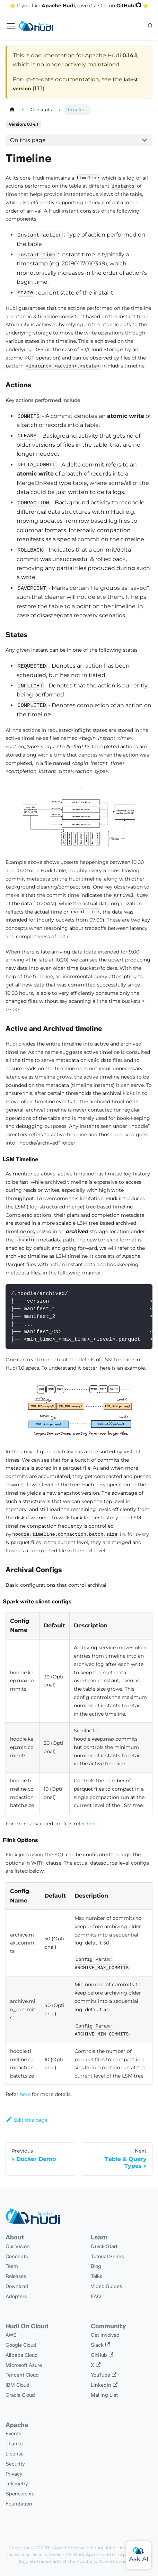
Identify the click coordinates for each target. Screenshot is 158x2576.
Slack (100, 2345)
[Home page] (12, 109)
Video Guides (106, 2286)
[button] (150, 26)
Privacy (14, 2474)
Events (13, 2433)
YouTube (103, 2375)
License (15, 2454)
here (92, 1823)
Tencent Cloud (22, 2375)
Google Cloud (21, 2345)
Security (15, 2464)
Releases (16, 2276)
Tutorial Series (107, 2256)
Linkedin (104, 2385)
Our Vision (18, 2246)
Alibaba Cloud (22, 2355)
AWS (11, 2335)
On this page (28, 140)
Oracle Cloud (20, 2395)
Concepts (17, 2256)
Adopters (16, 2296)
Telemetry (17, 2483)
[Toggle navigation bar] (11, 26)
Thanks (14, 2444)
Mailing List (104, 2395)
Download (17, 2286)
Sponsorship (20, 2494)
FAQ (96, 2296)
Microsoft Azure (24, 2365)
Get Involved (105, 2335)
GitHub (102, 2355)
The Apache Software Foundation (80, 2547)
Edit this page (26, 2120)
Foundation (19, 2504)
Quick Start (104, 2246)
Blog (96, 2266)
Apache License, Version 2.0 (43, 2554)
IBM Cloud (17, 2385)
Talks (96, 2276)
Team (12, 2266)
